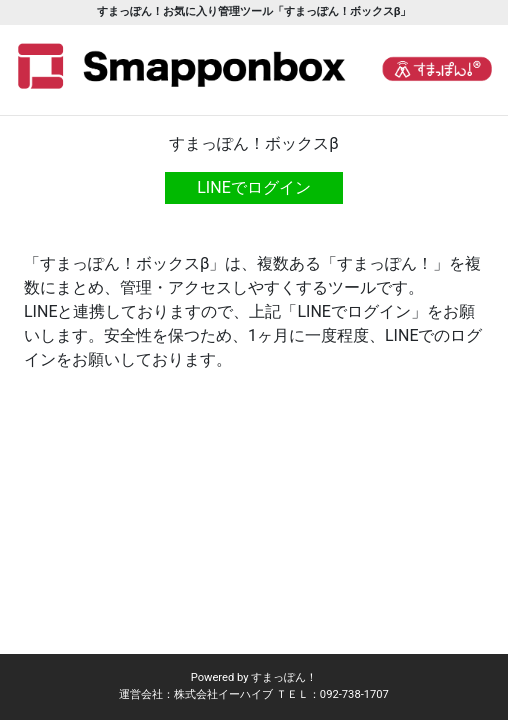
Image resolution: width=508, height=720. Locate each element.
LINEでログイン (253, 187)
